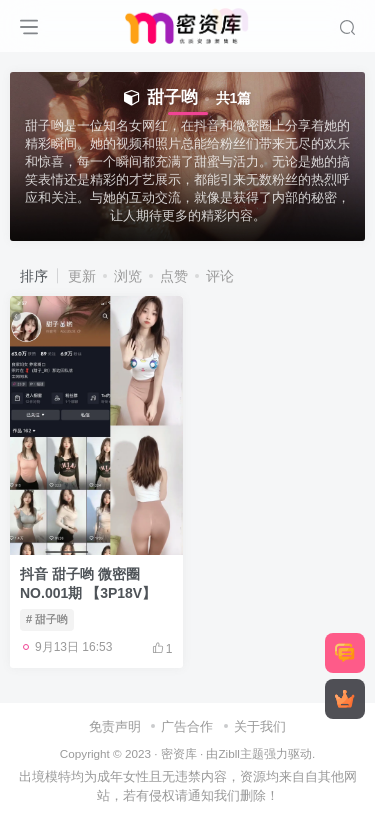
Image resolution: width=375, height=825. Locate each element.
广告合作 (187, 726)
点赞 (174, 276)
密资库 (179, 753)
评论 (220, 276)
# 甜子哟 (47, 619)
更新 (82, 276)
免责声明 (115, 726)
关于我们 (260, 726)
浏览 (128, 276)
